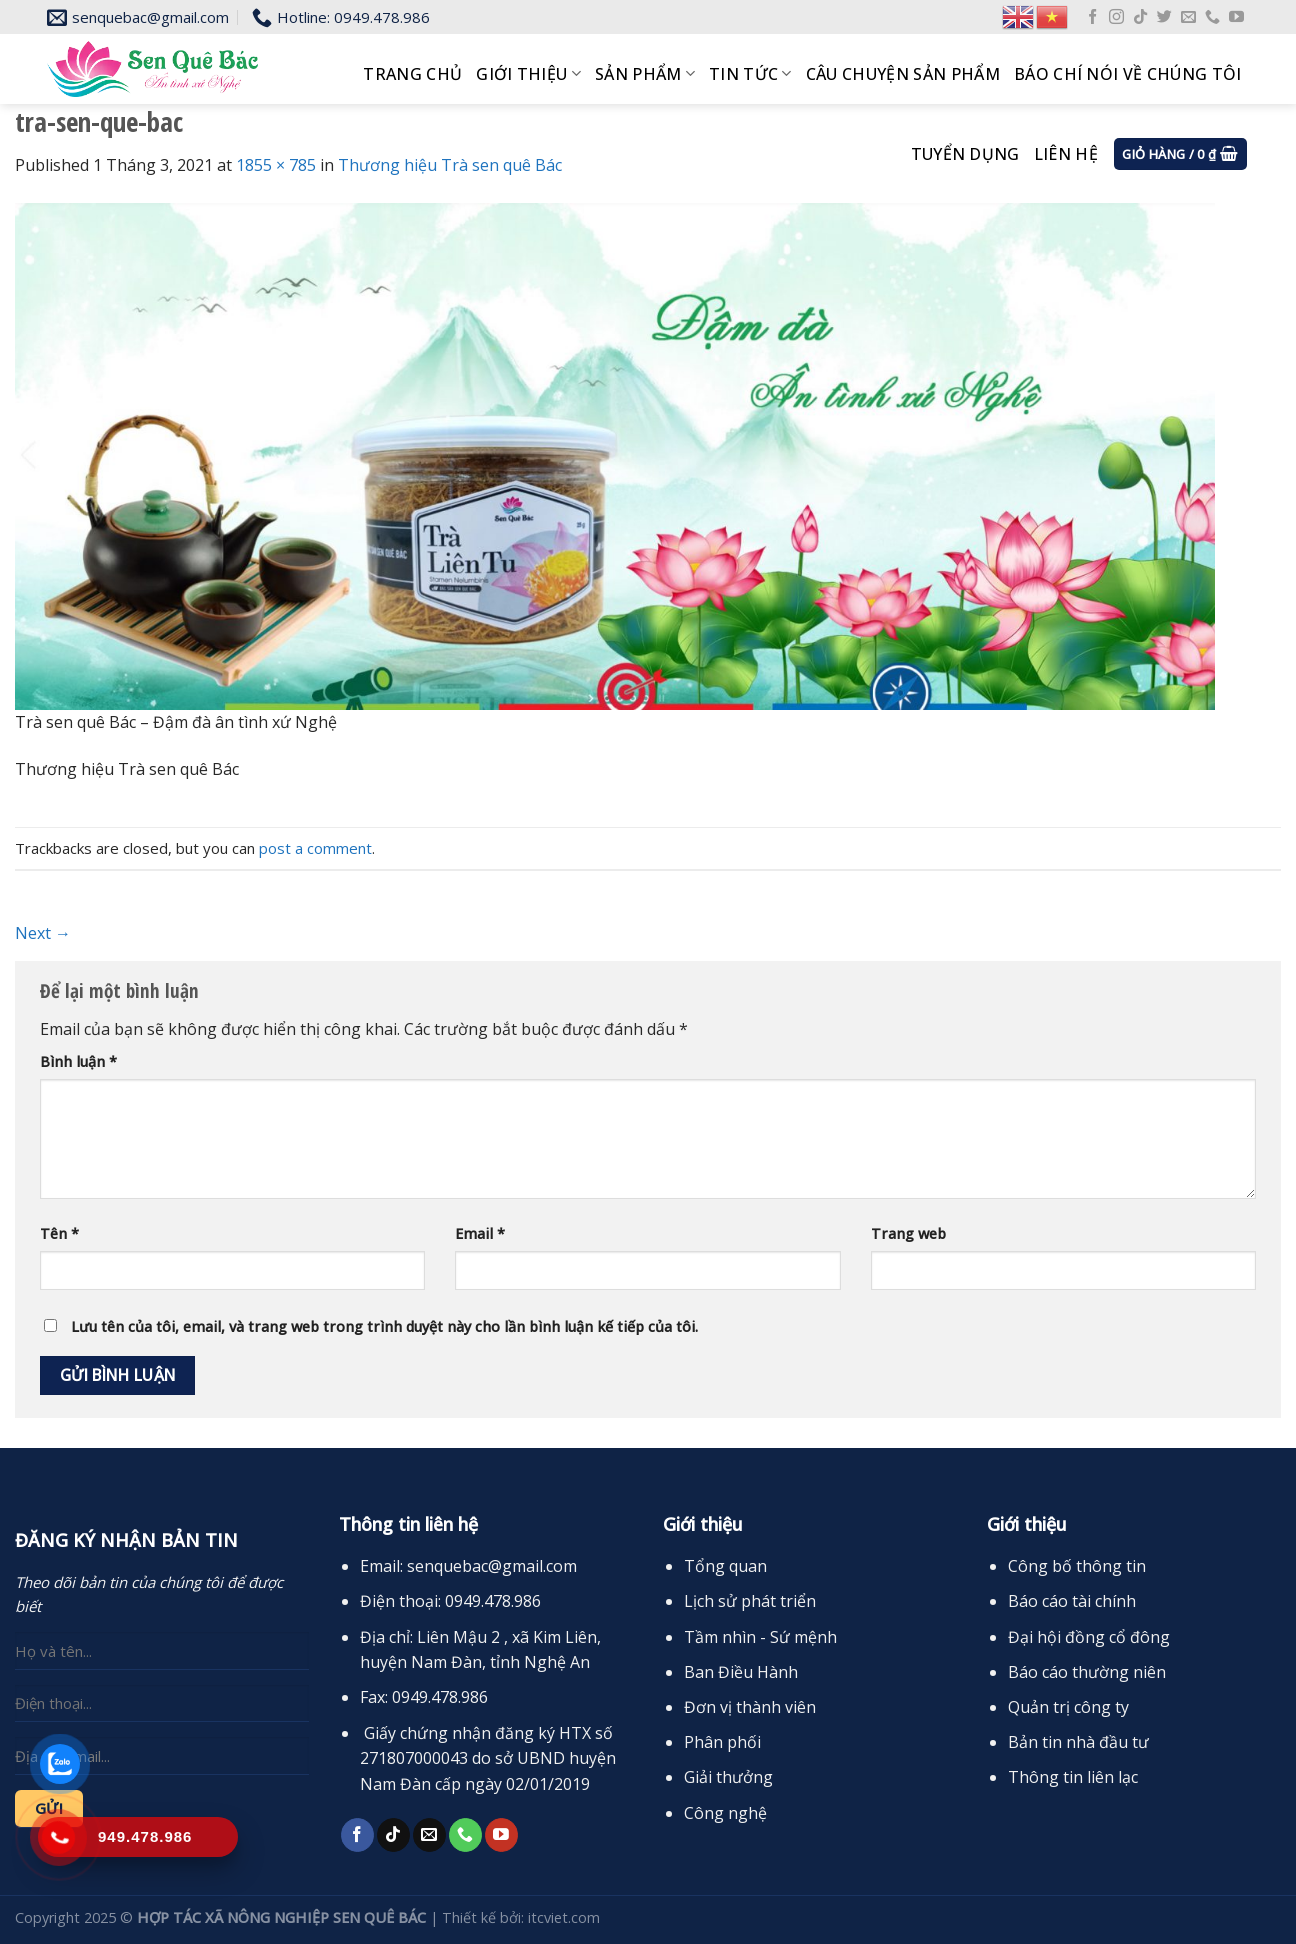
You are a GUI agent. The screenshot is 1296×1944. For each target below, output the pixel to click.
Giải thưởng (728, 1777)
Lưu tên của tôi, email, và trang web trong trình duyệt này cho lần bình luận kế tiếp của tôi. (384, 1326)
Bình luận (78, 1061)
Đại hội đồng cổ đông (1089, 1637)
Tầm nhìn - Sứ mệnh (760, 1637)
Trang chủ (412, 74)
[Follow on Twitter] (1164, 17)
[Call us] (1212, 17)
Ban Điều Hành (741, 1672)
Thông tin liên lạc (1073, 1777)
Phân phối (722, 1742)
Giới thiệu (528, 74)
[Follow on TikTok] (1140, 17)
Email (480, 1233)
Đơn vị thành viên (750, 1707)
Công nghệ (725, 1813)
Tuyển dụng (965, 154)
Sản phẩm (645, 74)
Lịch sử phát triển (750, 1601)
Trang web (908, 1233)
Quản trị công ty (1068, 1707)
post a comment (315, 848)
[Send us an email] (1188, 17)
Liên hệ (1066, 154)
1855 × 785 (276, 165)
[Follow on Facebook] (1092, 17)
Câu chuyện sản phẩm (903, 74)
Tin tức (750, 74)
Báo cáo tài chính (1072, 1601)
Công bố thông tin (1077, 1566)
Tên (59, 1233)
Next (43, 933)
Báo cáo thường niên (1087, 1672)
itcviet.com (564, 1917)
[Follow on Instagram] (1116, 17)
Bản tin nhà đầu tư (1078, 1742)
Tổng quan (725, 1566)
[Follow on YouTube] (1236, 17)
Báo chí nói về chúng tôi (1128, 74)
